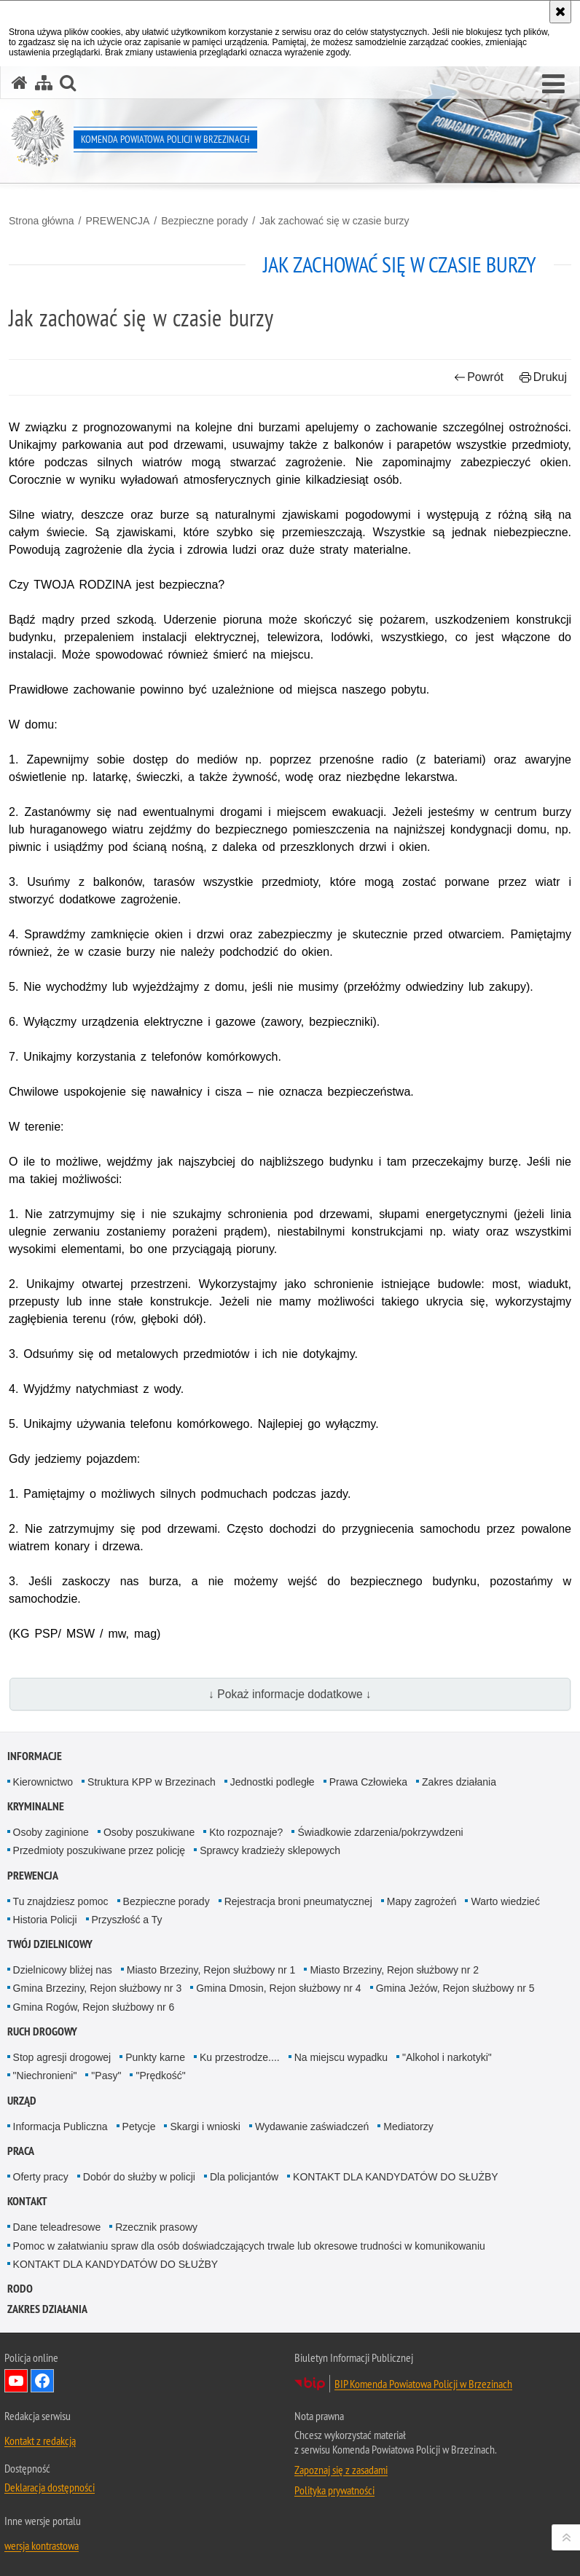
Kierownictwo (43, 1782)
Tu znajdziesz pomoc (61, 1901)
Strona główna (41, 221)
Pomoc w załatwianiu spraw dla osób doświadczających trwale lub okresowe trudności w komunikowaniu (249, 2246)
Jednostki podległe (272, 1782)
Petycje (139, 2126)
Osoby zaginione (51, 1832)
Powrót (478, 377)
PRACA (20, 2151)
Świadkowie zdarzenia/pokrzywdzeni (380, 1832)
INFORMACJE (34, 1756)
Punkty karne (155, 2057)
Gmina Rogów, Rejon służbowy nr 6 (94, 2007)
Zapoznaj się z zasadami (341, 2469)
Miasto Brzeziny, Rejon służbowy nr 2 (394, 1970)
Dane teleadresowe (57, 2227)
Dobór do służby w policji (139, 2177)
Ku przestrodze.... (240, 2057)
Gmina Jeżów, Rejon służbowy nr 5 (455, 1988)
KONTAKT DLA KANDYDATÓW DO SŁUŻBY (395, 2177)
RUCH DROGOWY (42, 2031)
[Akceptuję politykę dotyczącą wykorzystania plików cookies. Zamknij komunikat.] (560, 11)
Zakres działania (459, 1782)
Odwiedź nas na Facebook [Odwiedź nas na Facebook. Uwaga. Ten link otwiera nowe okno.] (42, 2380)
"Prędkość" (160, 2075)
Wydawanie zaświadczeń (312, 2126)
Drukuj (543, 377)
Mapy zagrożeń (422, 1901)
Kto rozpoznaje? (246, 1832)
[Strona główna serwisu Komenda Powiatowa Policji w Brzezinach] (20, 83)
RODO (20, 2288)
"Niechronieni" (45, 2075)
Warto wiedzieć (505, 1901)
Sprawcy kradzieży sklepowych (270, 1850)
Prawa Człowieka (368, 1782)
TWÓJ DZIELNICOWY (50, 1944)
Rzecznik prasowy (156, 2227)
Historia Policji (45, 1919)
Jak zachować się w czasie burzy (334, 221)
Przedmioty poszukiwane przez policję (99, 1850)
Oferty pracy (40, 2177)
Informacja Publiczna (60, 2126)
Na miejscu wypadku (341, 2057)
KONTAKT (27, 2201)
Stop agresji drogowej (62, 2057)
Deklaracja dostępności (49, 2487)
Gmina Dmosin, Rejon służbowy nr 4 (278, 1988)
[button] (553, 84)
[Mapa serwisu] (43, 83)
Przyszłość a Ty (127, 1919)
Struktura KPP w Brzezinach (151, 1782)
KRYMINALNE (35, 1806)
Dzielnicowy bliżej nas (62, 1970)
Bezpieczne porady (204, 221)
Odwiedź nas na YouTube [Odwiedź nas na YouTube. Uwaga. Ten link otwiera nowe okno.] (16, 2380)
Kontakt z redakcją (40, 2440)
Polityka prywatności (334, 2490)
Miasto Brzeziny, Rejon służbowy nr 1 (211, 1970)
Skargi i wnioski (205, 2126)
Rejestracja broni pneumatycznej (298, 1901)
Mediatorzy (408, 2126)
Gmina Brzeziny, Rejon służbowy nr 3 (97, 1988)
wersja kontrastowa (41, 2545)
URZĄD (21, 2100)
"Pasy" (106, 2075)
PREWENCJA (117, 221)
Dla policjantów (244, 2177)
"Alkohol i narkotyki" (447, 2057)
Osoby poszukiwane (149, 1832)
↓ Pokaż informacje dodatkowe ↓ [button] (290, 1694)
